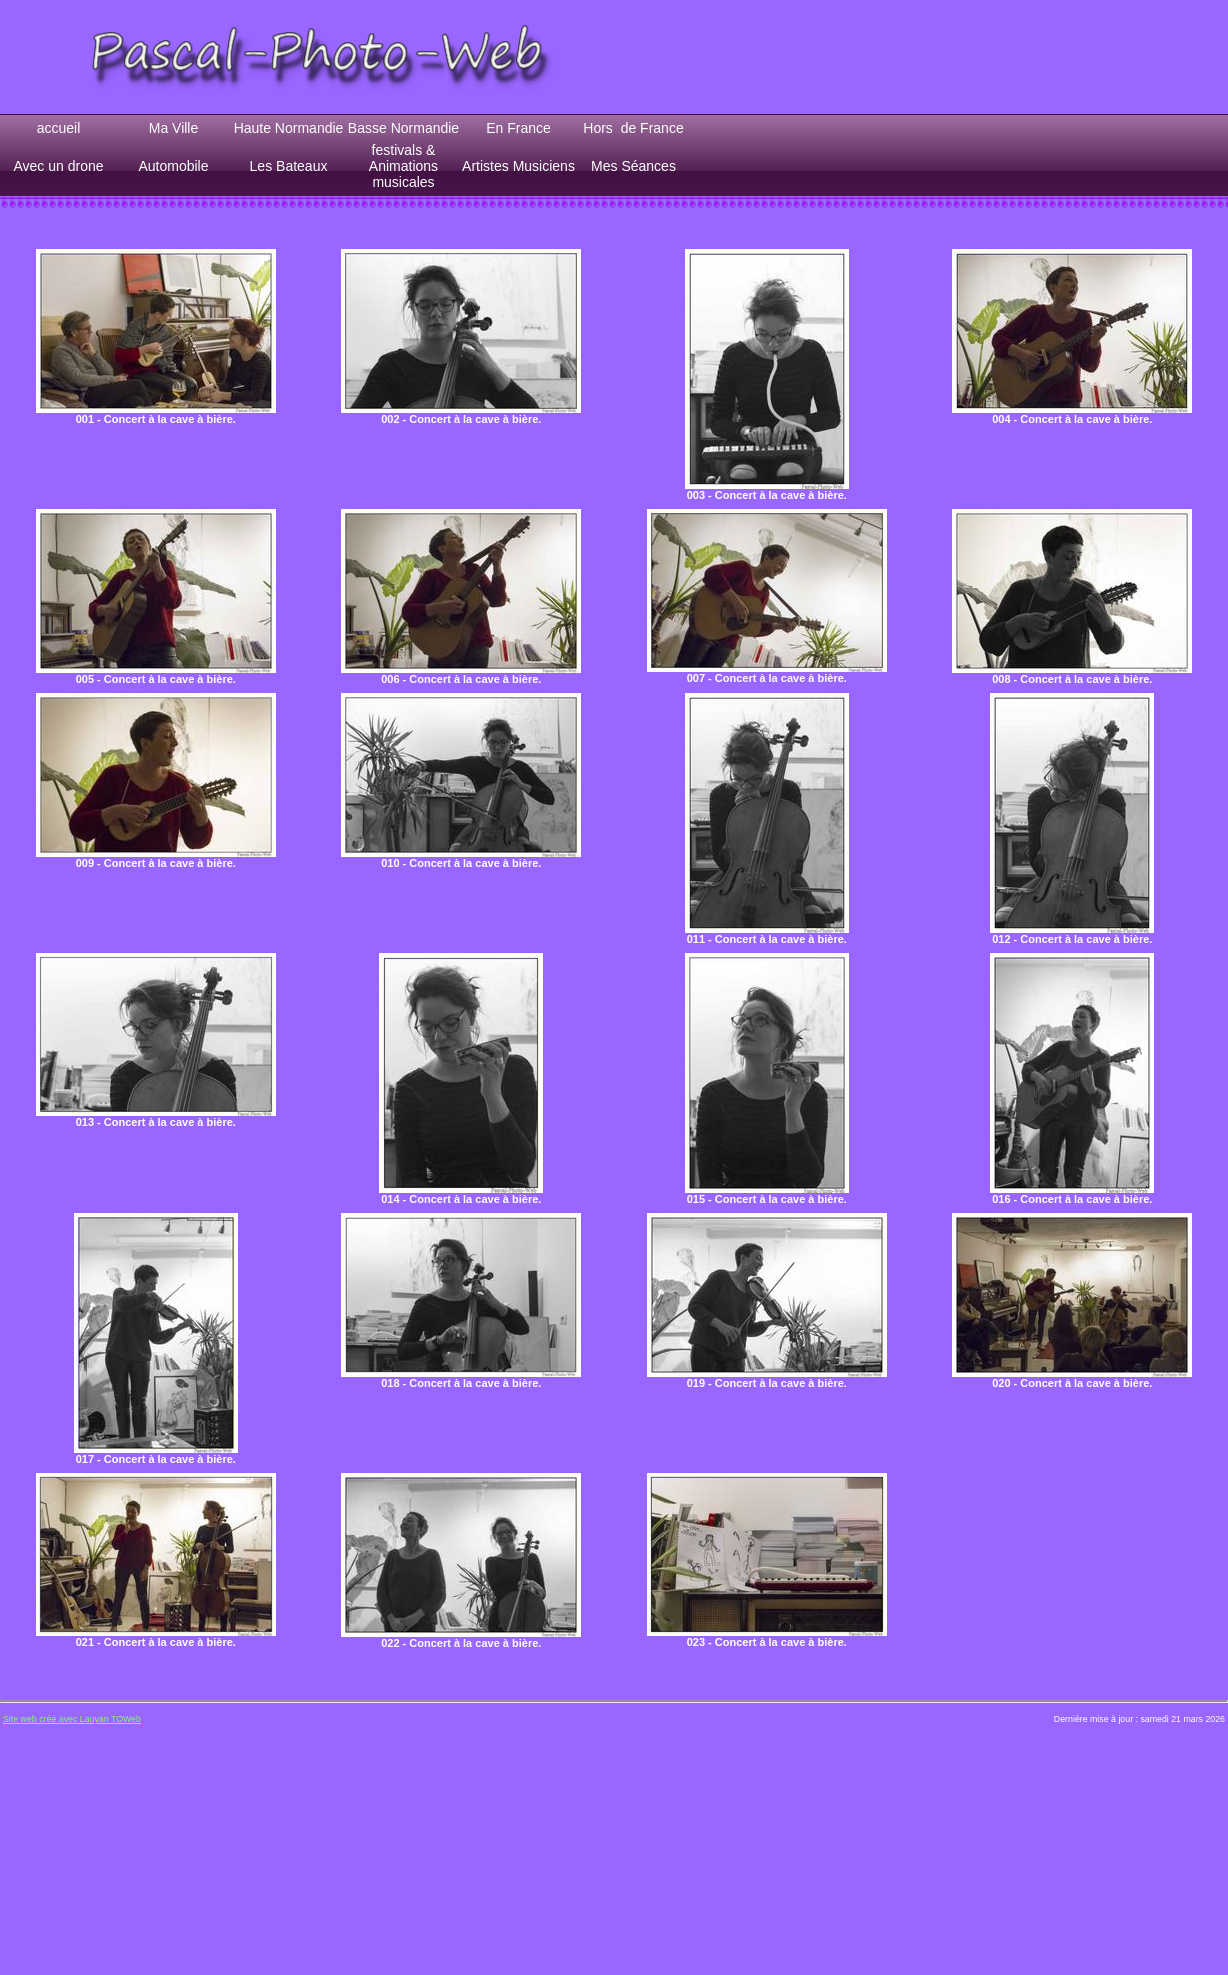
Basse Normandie (403, 128)
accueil (59, 128)
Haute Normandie (289, 128)
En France (518, 128)
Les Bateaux (289, 166)
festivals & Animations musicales (403, 166)
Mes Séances (633, 166)
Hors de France (633, 128)
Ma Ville (174, 128)
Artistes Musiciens (518, 166)
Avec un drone (58, 166)
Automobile (173, 166)
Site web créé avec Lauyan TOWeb (72, 1719)
